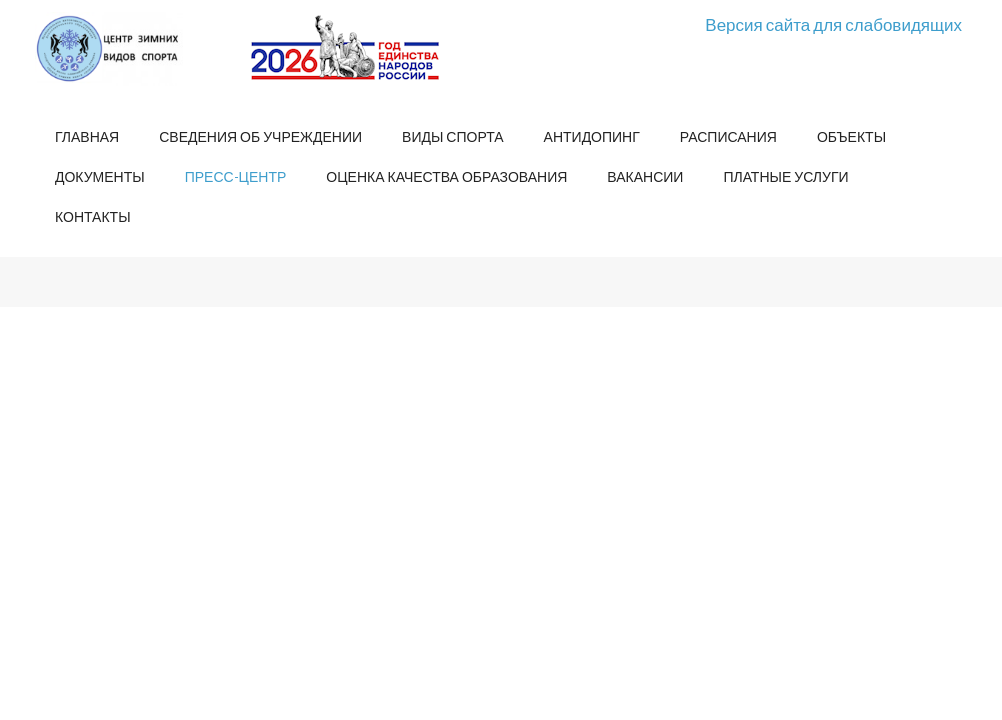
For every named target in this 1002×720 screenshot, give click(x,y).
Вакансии (645, 176)
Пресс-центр (236, 176)
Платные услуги (785, 176)
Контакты (93, 216)
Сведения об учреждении (260, 136)
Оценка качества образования (446, 176)
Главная (87, 136)
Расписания (728, 136)
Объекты (851, 136)
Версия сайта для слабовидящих (833, 24)
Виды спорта (452, 136)
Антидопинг (592, 136)
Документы (100, 176)
